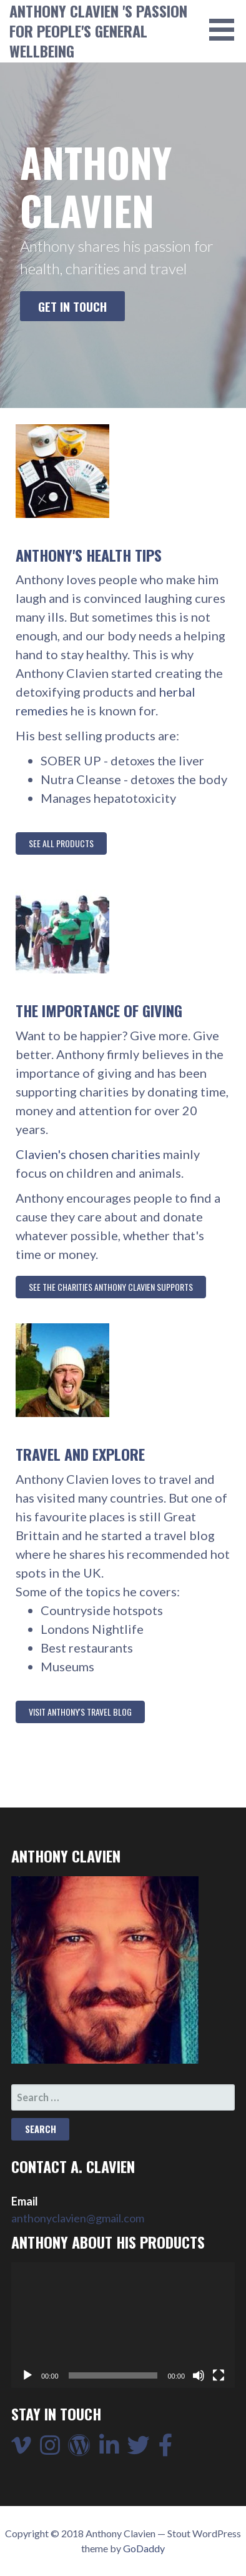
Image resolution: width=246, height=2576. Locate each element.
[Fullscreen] (218, 2375)
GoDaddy (144, 2548)
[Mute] (198, 2375)
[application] (123, 2325)
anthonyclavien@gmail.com (77, 2218)
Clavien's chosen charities (88, 1153)
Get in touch (72, 306)
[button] (226, 29)
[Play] (27, 2375)
